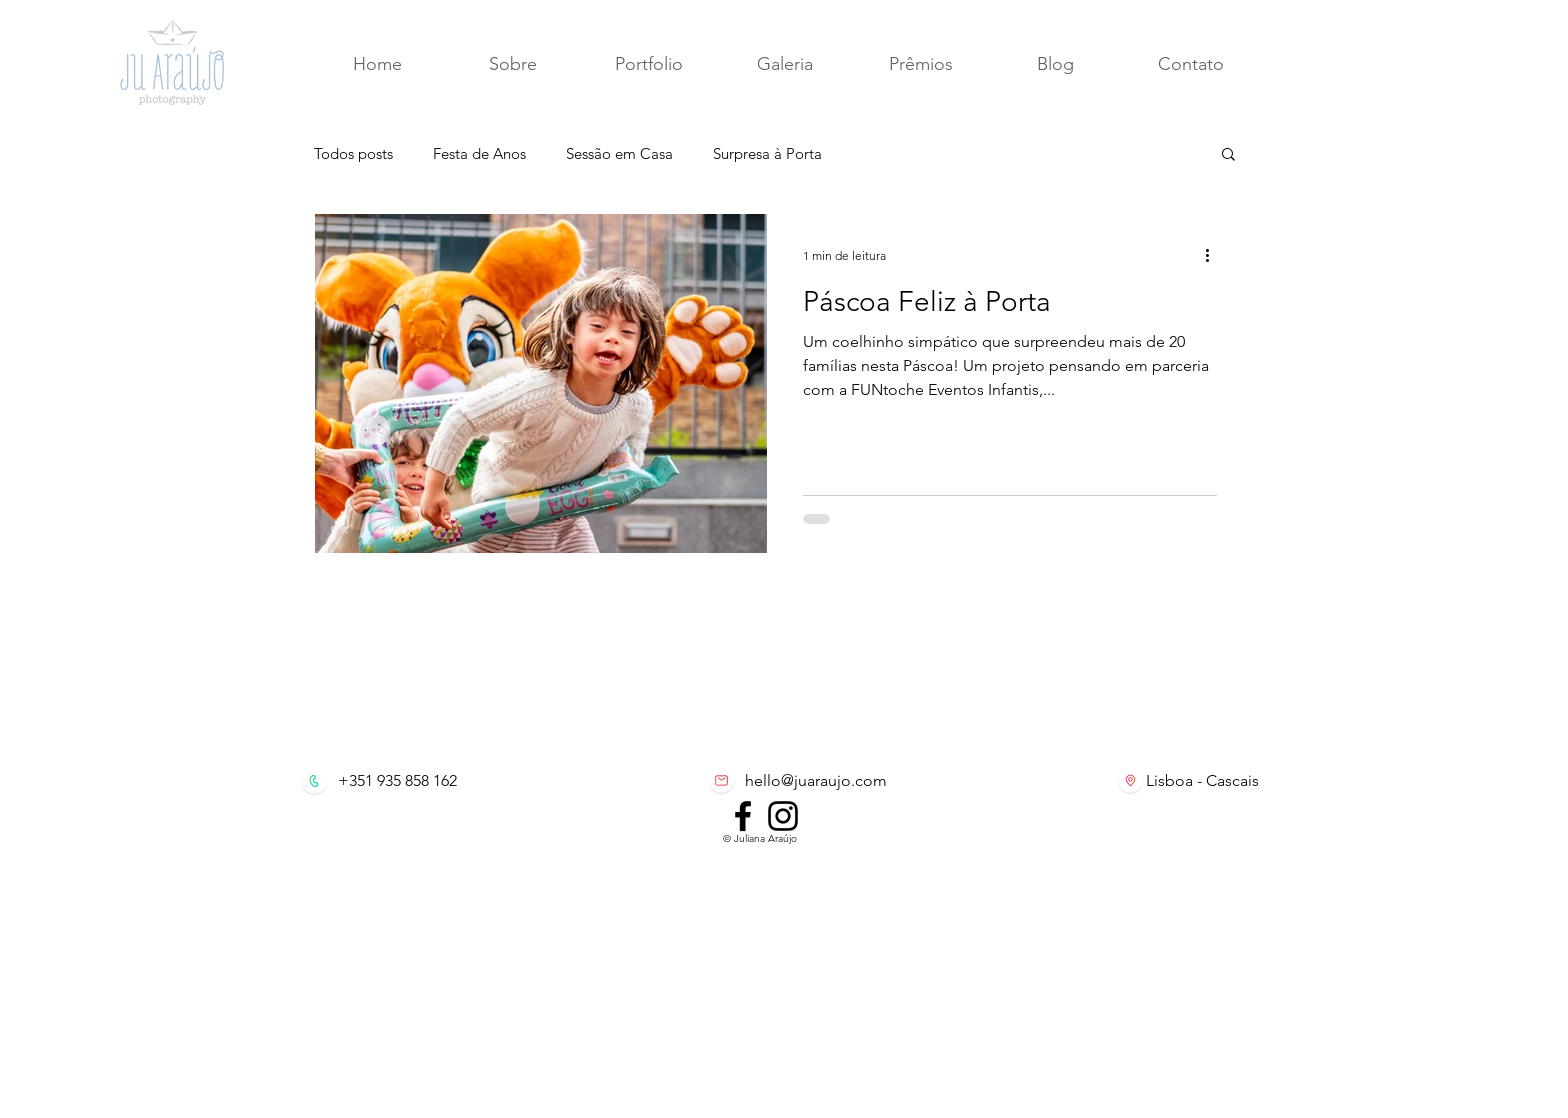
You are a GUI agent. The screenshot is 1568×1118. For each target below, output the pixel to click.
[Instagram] (783, 816)
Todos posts (353, 153)
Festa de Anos (479, 153)
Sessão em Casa (619, 153)
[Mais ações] (1214, 255)
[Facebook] (743, 816)
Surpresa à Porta (767, 153)
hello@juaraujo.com (816, 780)
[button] (1190, 64)
